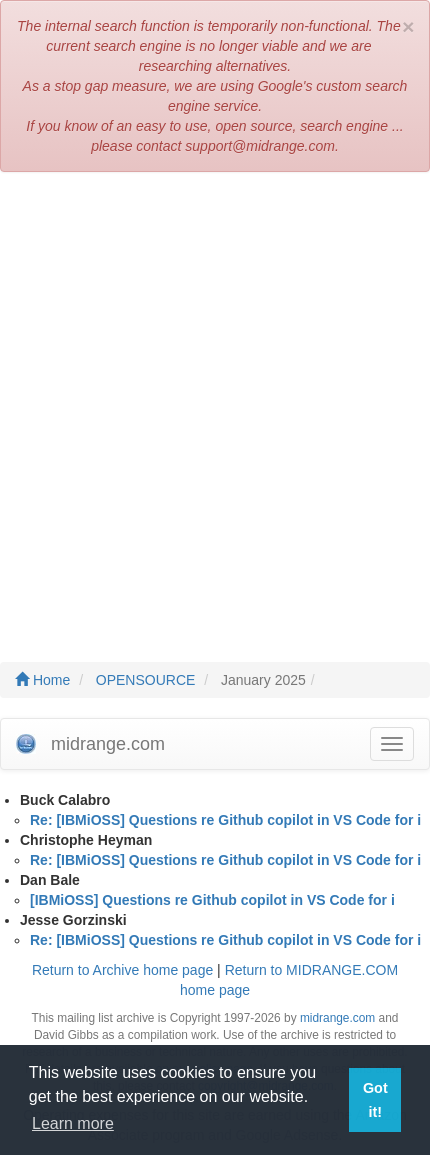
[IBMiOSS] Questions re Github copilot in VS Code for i (212, 900)
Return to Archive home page (122, 970)
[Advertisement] (215, 407)
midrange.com (337, 1018)
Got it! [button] (375, 1100)
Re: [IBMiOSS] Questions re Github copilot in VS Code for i (225, 820)
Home (42, 680)
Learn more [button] (73, 1123)
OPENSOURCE (146, 680)
